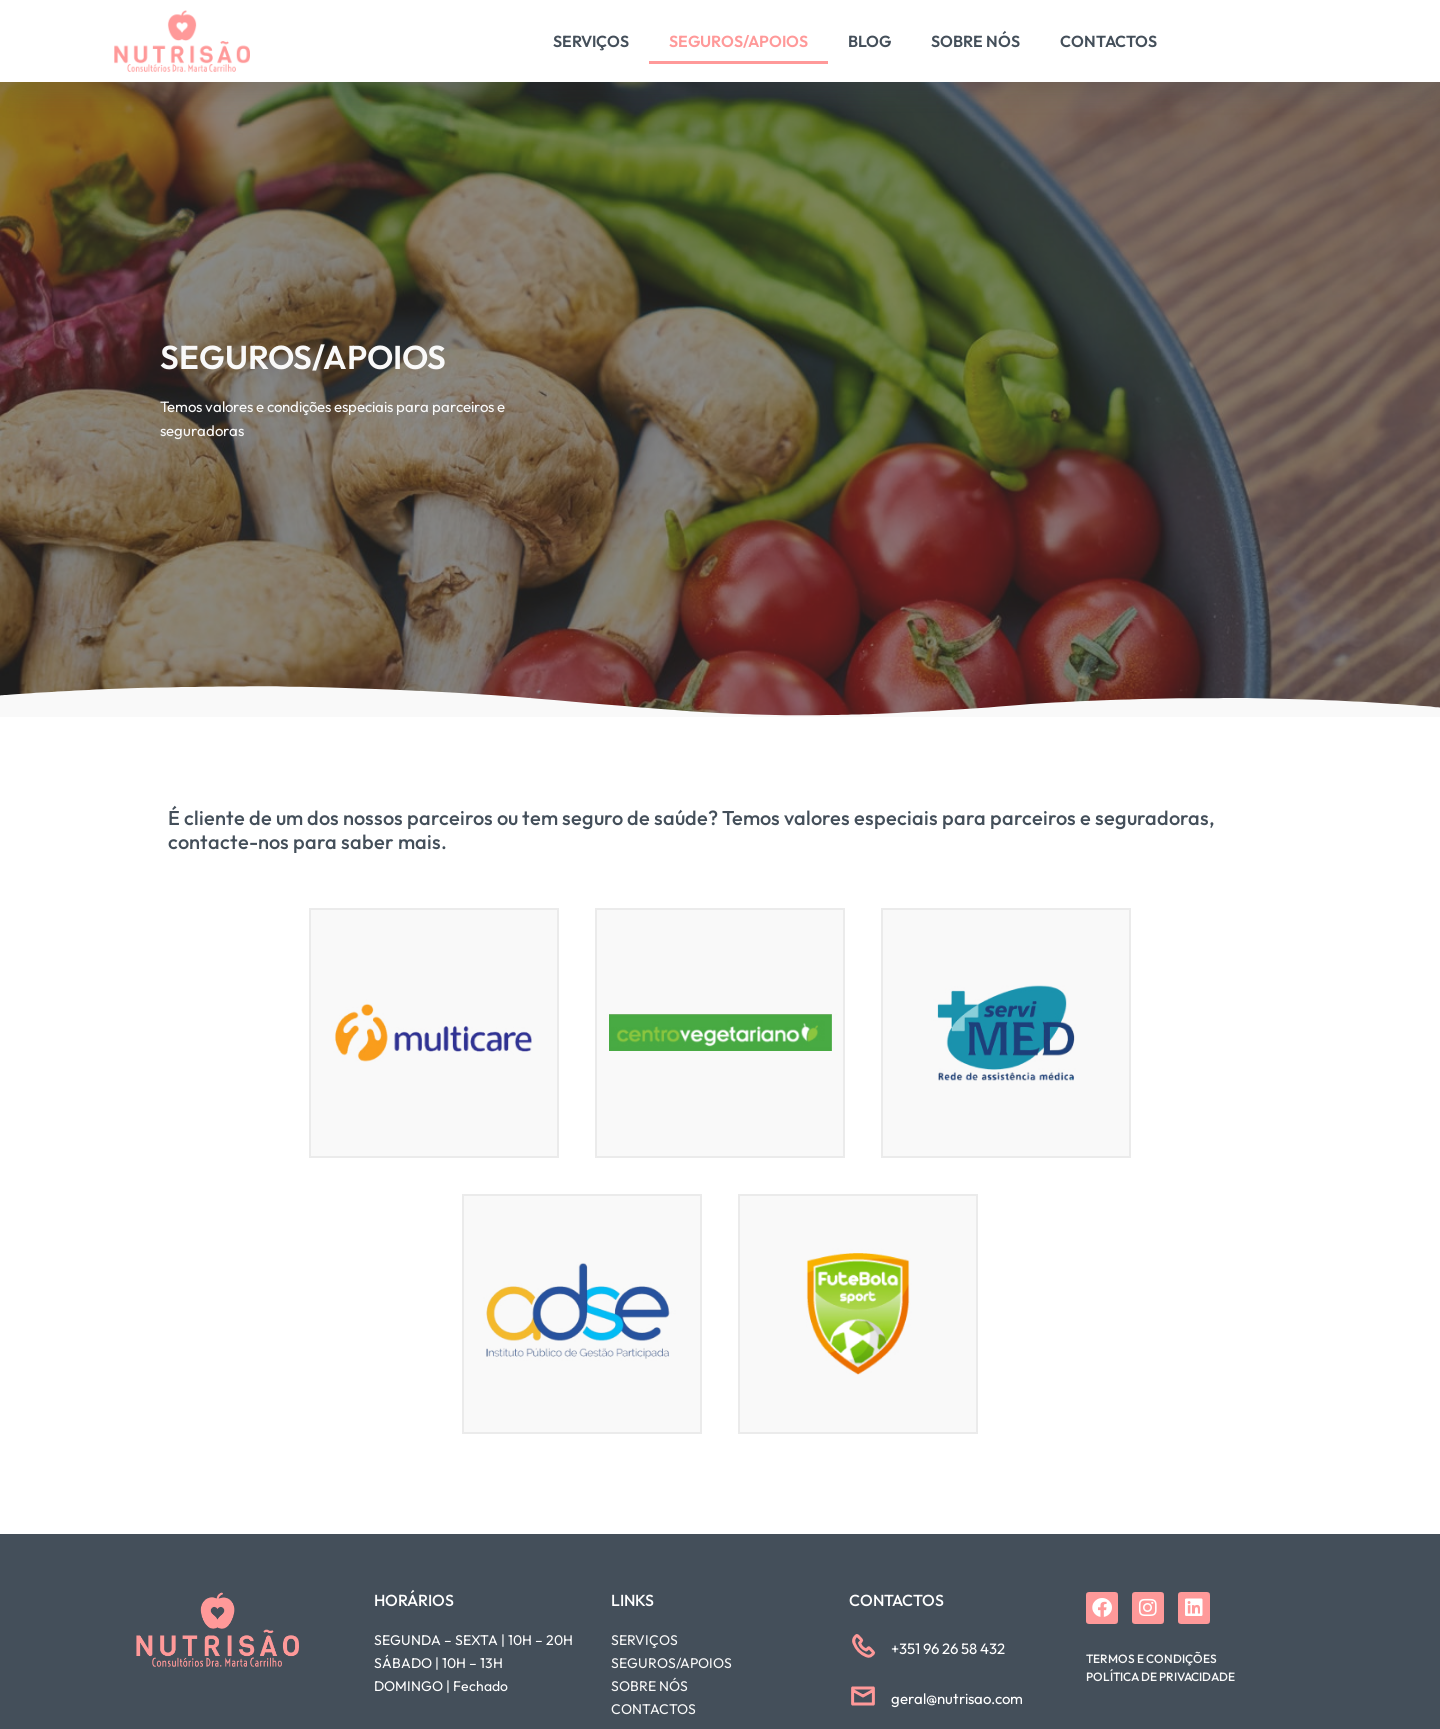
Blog (869, 41)
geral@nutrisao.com (957, 1698)
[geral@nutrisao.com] (863, 1696)
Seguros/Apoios (738, 41)
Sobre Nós (975, 41)
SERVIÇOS (644, 1640)
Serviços (591, 41)
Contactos (1108, 41)
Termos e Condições (1151, 1658)
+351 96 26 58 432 (948, 1648)
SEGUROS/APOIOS (671, 1663)
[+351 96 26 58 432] (863, 1646)
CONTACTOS (653, 1709)
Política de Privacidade (1160, 1676)
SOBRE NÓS (649, 1686)
